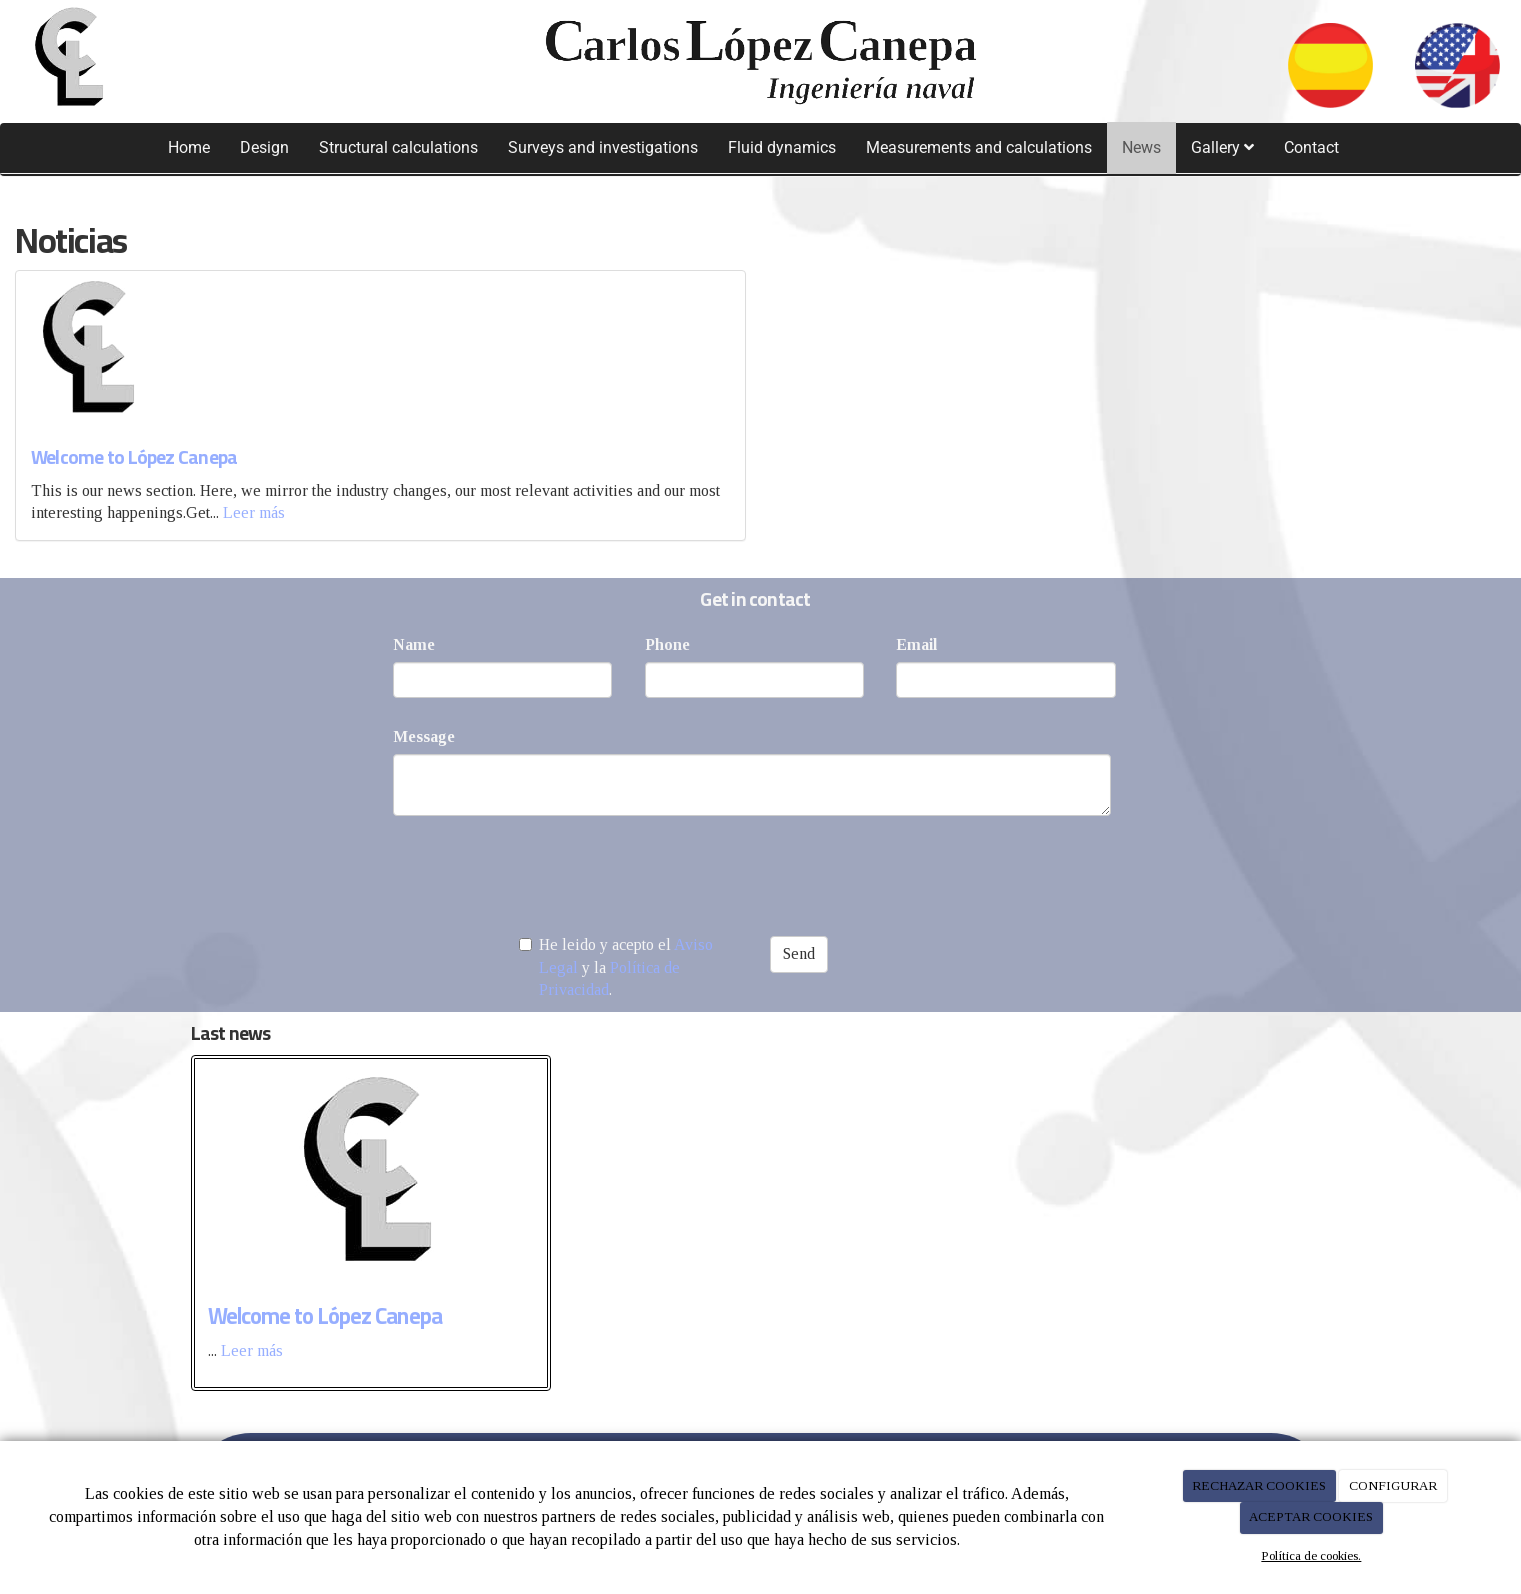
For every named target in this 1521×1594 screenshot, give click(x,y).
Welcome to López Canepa (134, 457)
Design (264, 147)
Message (424, 736)
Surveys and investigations (603, 147)
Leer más (254, 512)
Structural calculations (398, 147)
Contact (1311, 147)
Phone (667, 644)
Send (799, 953)
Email (916, 644)
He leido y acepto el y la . (616, 967)
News (1141, 147)
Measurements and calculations (979, 147)
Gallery (1222, 147)
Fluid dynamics (782, 147)
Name (414, 644)
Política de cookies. (1311, 1555)
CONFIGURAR (1393, 1485)
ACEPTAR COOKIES (1311, 1516)
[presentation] (545, 870)
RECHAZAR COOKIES (1259, 1485)
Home (189, 147)
